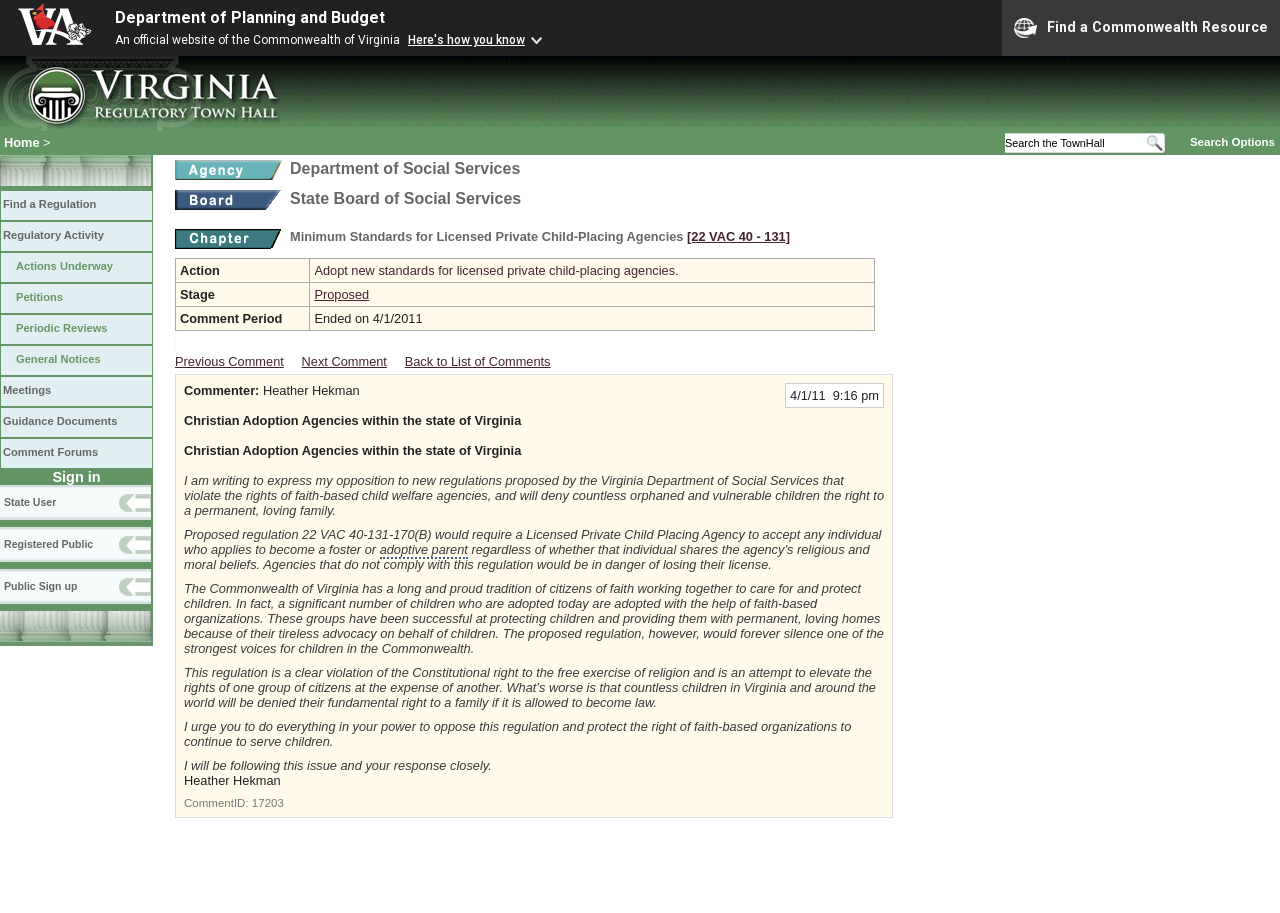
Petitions (39, 297)
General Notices (58, 359)
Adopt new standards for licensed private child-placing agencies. (496, 270)
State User (30, 502)
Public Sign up (40, 586)
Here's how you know (466, 40)
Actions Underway (64, 266)
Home (22, 142)
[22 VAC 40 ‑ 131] (738, 236)
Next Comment (344, 361)
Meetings (27, 390)
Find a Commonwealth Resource (1141, 28)
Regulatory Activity (53, 235)
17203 (268, 803)
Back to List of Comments (478, 361)
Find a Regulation (49, 204)
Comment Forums (50, 452)
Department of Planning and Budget (250, 17)
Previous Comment (229, 361)
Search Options (1232, 142)
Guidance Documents (60, 421)
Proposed (341, 294)
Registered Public (48, 544)
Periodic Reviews (62, 328)
